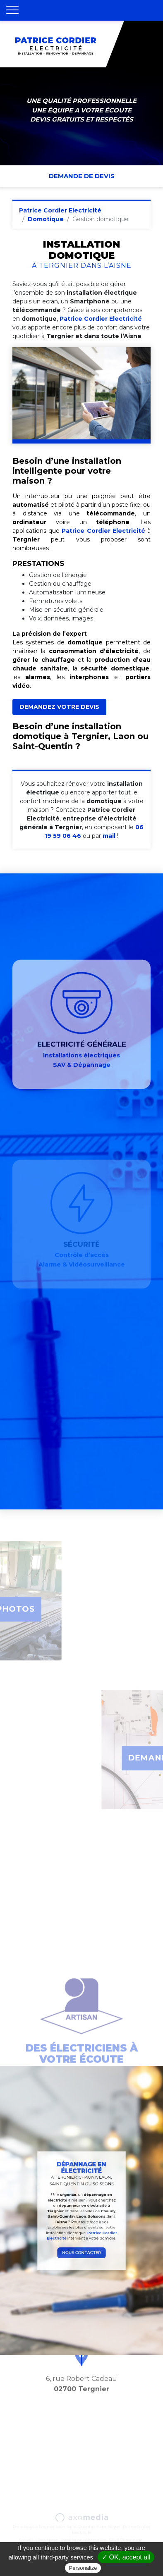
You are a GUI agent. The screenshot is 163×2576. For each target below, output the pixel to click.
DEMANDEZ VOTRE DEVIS (59, 707)
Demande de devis (82, 176)
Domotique (46, 219)
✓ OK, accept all (126, 2557)
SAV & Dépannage (125, 2540)
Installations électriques (83, 2540)
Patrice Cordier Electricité (60, 210)
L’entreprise (47, 2540)
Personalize (83, 2568)
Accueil (26, 2540)
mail (109, 836)
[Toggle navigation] (12, 10)
